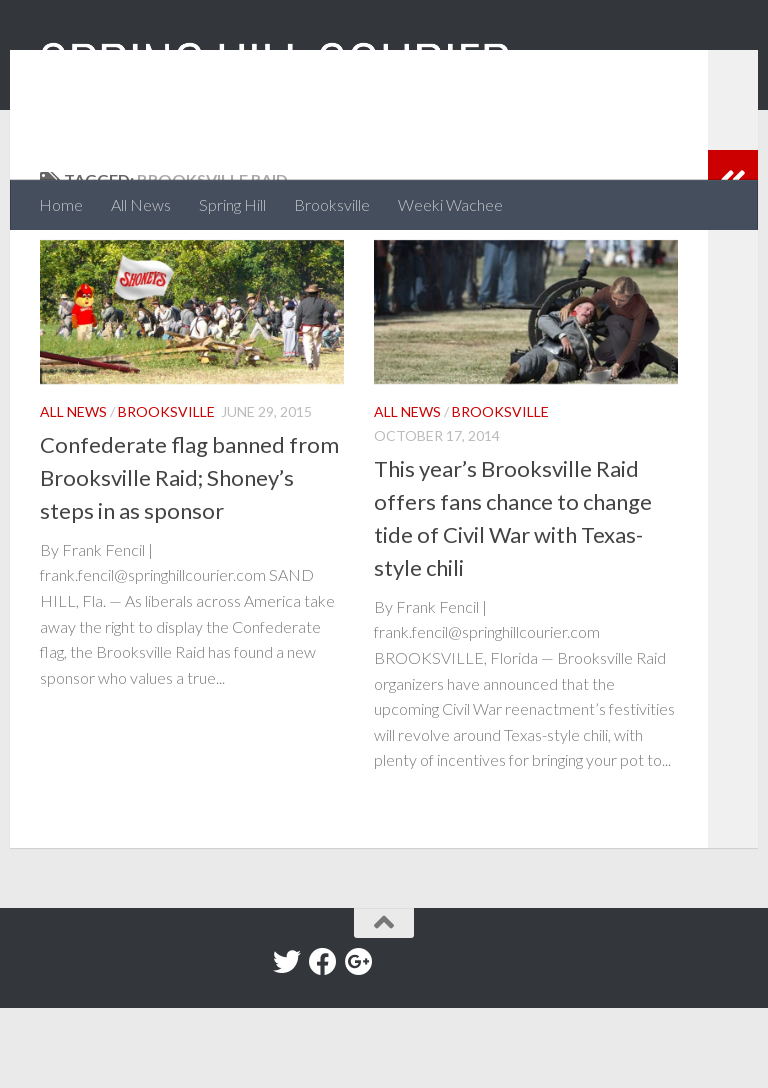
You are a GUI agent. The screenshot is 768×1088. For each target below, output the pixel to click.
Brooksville (332, 204)
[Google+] (359, 1042)
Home (61, 204)
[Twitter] (287, 1042)
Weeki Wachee (450, 204)
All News (141, 204)
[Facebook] (323, 1042)
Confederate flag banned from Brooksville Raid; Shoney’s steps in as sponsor (189, 557)
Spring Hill (232, 204)
